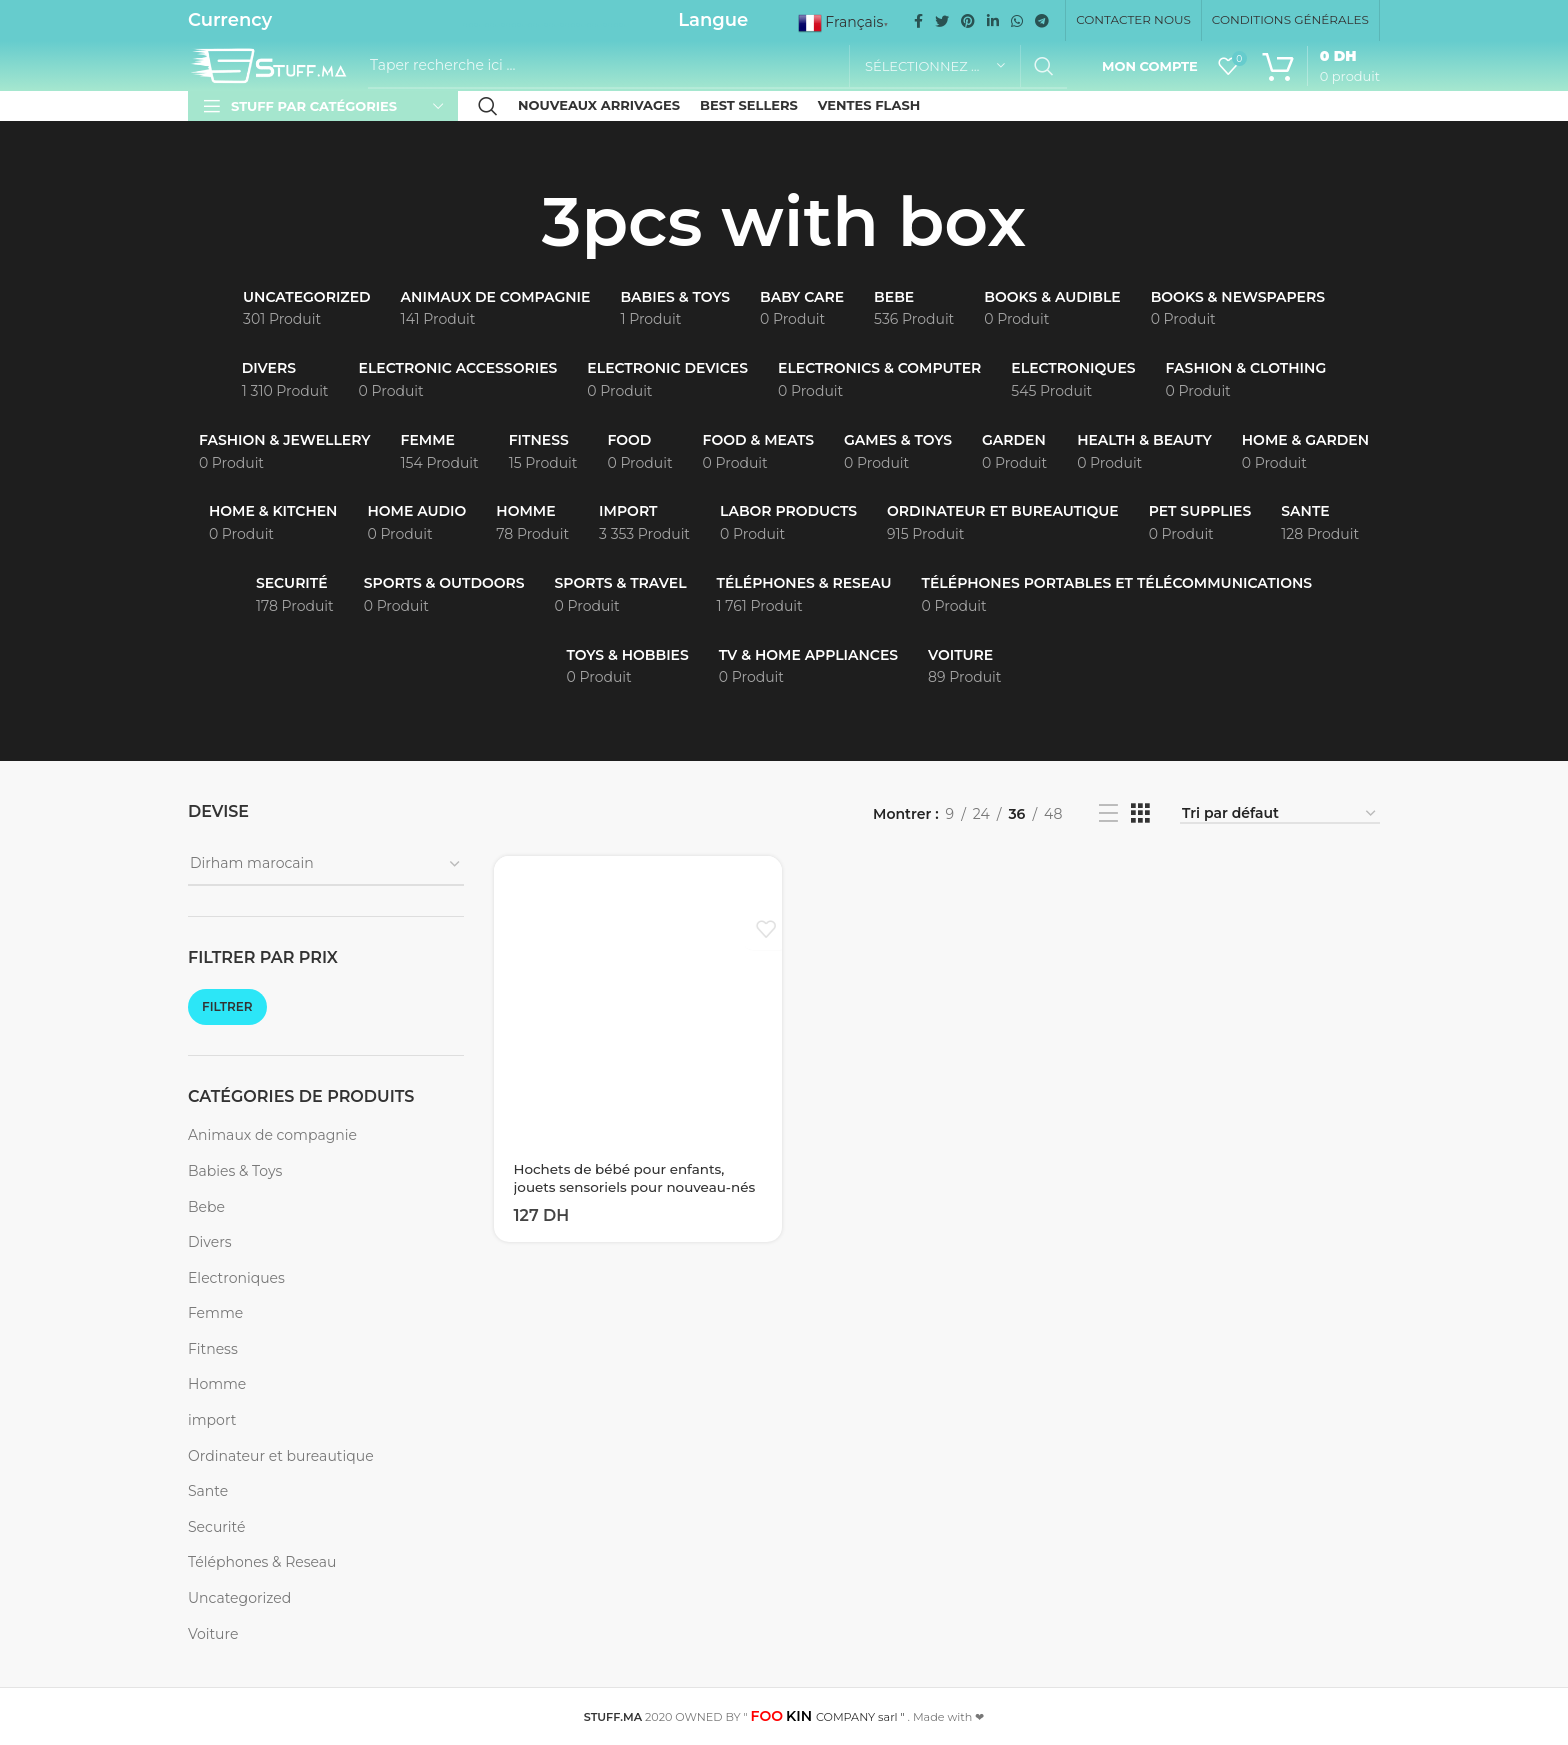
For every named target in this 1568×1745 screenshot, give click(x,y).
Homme (217, 1384)
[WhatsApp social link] (1017, 21)
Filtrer (227, 1006)
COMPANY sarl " (828, 1717)
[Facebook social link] (918, 21)
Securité (216, 1527)
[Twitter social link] (942, 21)
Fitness (213, 1349)
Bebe (206, 1207)
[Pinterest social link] (968, 21)
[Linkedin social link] (993, 21)
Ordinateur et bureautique (281, 1456)
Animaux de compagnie (272, 1135)
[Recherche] (717, 66)
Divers (210, 1242)
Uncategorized (239, 1598)
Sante (208, 1491)
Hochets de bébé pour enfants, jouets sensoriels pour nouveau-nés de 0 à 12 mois (627, 1187)
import (212, 1420)
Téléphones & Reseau (262, 1562)
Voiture (213, 1634)
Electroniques (236, 1278)
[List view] (1108, 813)
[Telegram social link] (1042, 21)
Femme (215, 1313)
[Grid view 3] (1140, 813)
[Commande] (1280, 814)
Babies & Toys (235, 1171)
